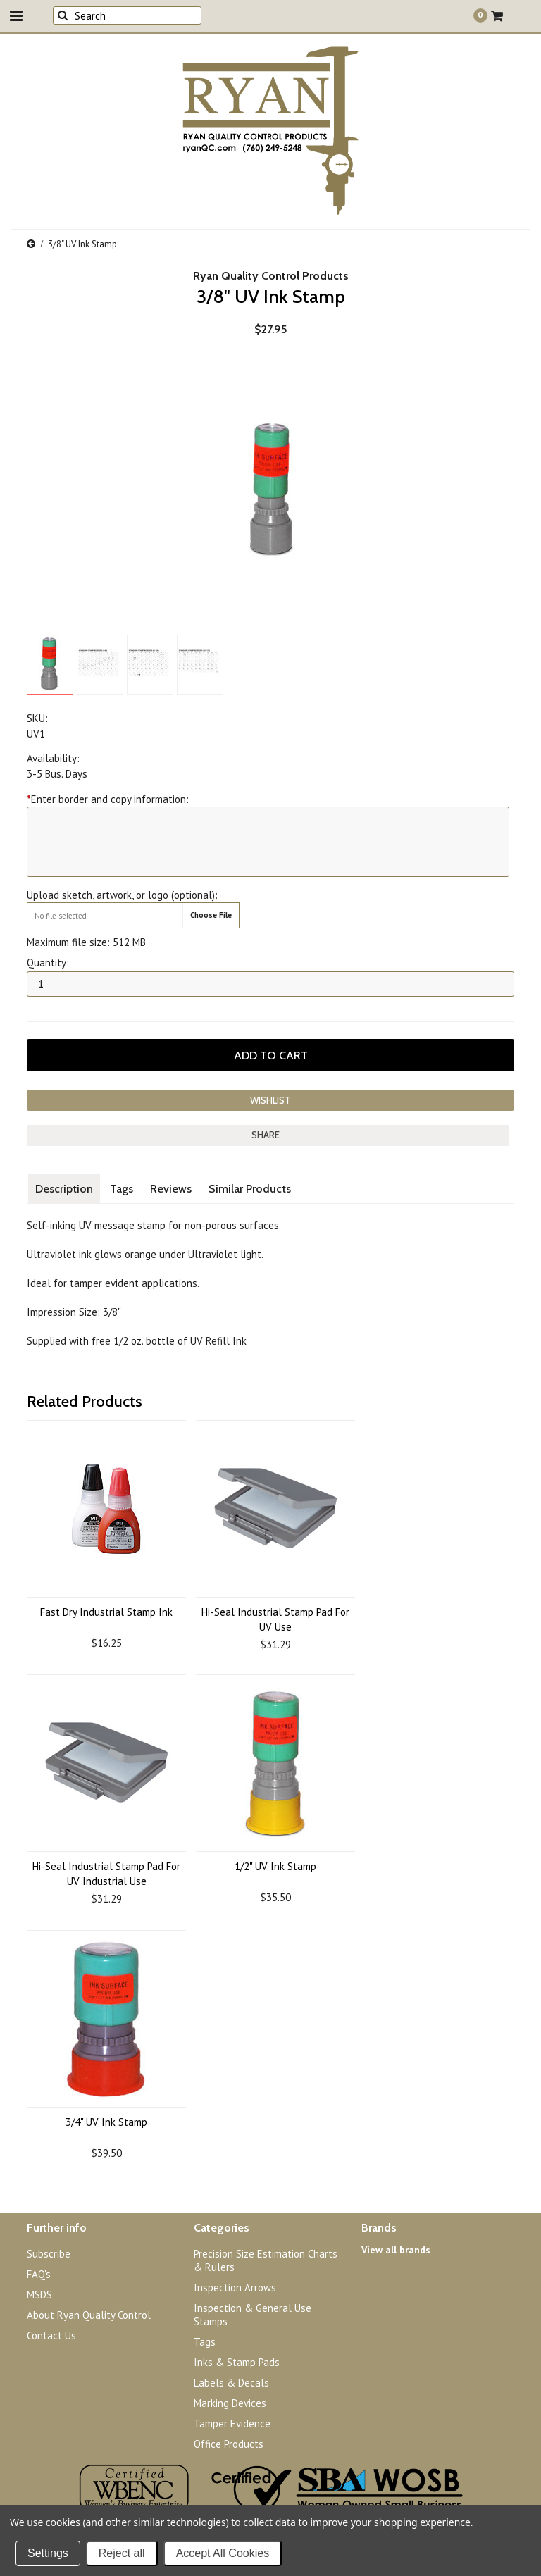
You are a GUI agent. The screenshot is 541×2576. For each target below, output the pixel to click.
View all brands (395, 2250)
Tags (121, 1188)
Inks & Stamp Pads (237, 2362)
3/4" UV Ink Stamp (106, 2122)
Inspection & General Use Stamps (252, 2314)
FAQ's (39, 2274)
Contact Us (51, 2335)
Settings (47, 2553)
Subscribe (48, 2253)
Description (64, 1188)
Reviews (171, 1188)
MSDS (39, 2294)
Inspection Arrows (235, 2287)
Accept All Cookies (223, 2553)
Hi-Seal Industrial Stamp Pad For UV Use (275, 1619)
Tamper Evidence (232, 2423)
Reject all (122, 2553)
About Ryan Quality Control (89, 2315)
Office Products (228, 2444)
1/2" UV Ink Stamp (275, 1866)
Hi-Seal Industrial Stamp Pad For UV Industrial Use (106, 1874)
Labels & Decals (231, 2382)
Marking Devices (230, 2403)
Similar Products (250, 1188)
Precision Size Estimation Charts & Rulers (265, 2260)
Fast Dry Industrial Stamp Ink (106, 1612)
